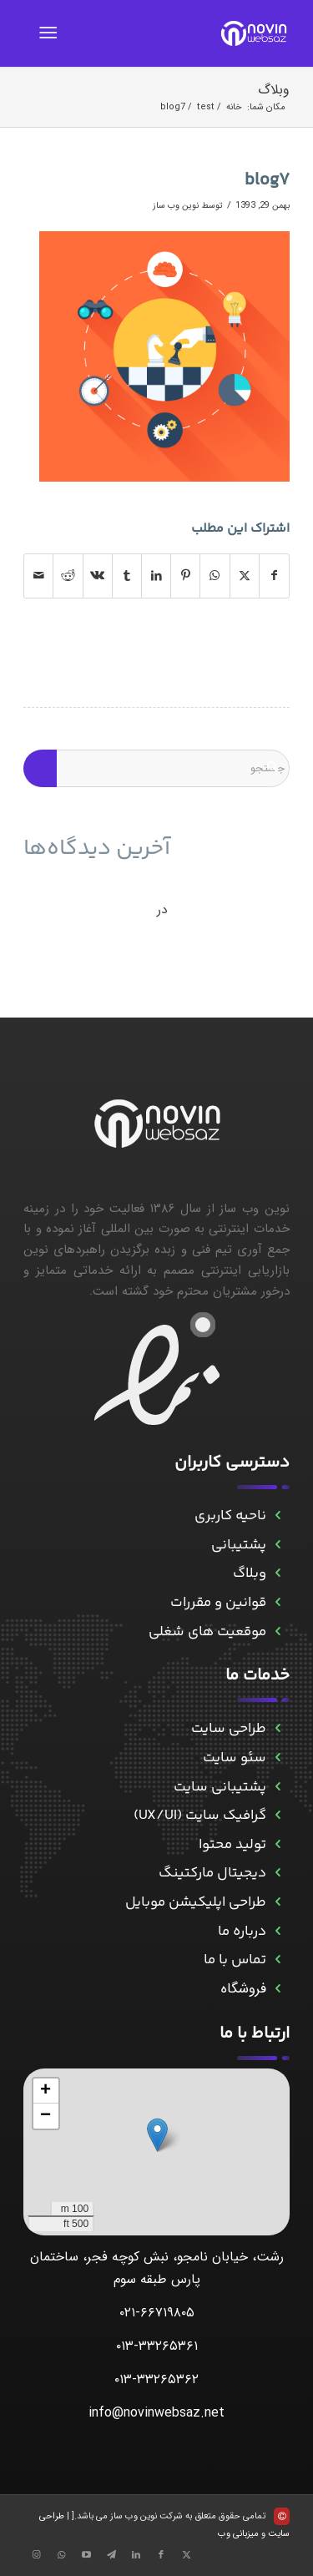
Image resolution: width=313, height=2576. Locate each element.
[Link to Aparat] (85, 2555)
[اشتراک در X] (244, 576)
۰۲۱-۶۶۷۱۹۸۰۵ (156, 2312)
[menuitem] (51, 33)
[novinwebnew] (183, 33)
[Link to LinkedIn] (136, 2555)
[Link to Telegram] (111, 2555)
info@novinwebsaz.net (156, 2412)
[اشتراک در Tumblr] (127, 576)
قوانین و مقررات (218, 1603)
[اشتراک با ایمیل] (38, 576)
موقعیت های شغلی (207, 1632)
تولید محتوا (232, 1845)
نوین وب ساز (176, 205)
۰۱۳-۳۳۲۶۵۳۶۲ (156, 2379)
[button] (157, 2135)
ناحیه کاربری (230, 1516)
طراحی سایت (228, 1729)
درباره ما (242, 1931)
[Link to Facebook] (161, 2555)
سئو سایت (234, 1758)
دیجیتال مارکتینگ (212, 1873)
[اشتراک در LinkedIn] (156, 576)
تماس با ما (235, 1960)
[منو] (51, 33)
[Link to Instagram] (35, 2555)
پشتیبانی (238, 1545)
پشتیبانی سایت (220, 1787)
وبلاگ (274, 89)
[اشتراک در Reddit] (67, 576)
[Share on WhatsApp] (214, 576)
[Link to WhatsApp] (60, 2555)
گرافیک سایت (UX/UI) (200, 1815)
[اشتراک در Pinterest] (185, 576)
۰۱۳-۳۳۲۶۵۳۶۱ (157, 2346)
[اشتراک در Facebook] (274, 576)
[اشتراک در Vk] (97, 576)
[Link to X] (186, 2555)
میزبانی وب (238, 2534)
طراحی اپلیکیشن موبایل (195, 1902)
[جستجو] (156, 768)
